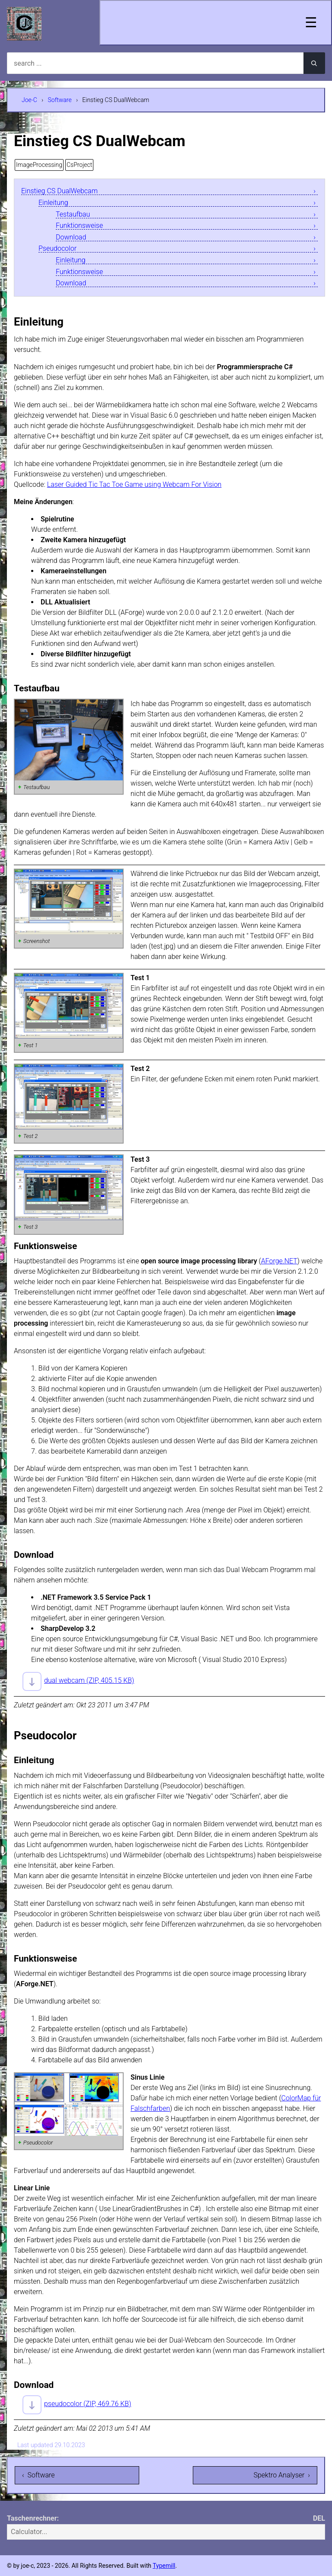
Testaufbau (73, 214)
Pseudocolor (57, 248)
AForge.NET (279, 1261)
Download (71, 237)
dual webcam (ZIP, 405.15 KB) (89, 1680)
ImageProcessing (39, 164)
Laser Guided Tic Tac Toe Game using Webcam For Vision (134, 484)
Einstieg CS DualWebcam (59, 191)
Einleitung (53, 203)
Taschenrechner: (33, 2518)
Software (60, 99)
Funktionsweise (79, 226)
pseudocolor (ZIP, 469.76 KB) (87, 2404)
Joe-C (29, 99)
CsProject (79, 164)
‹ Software (38, 2475)
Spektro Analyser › (281, 2475)
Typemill (164, 2565)
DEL (319, 2518)
